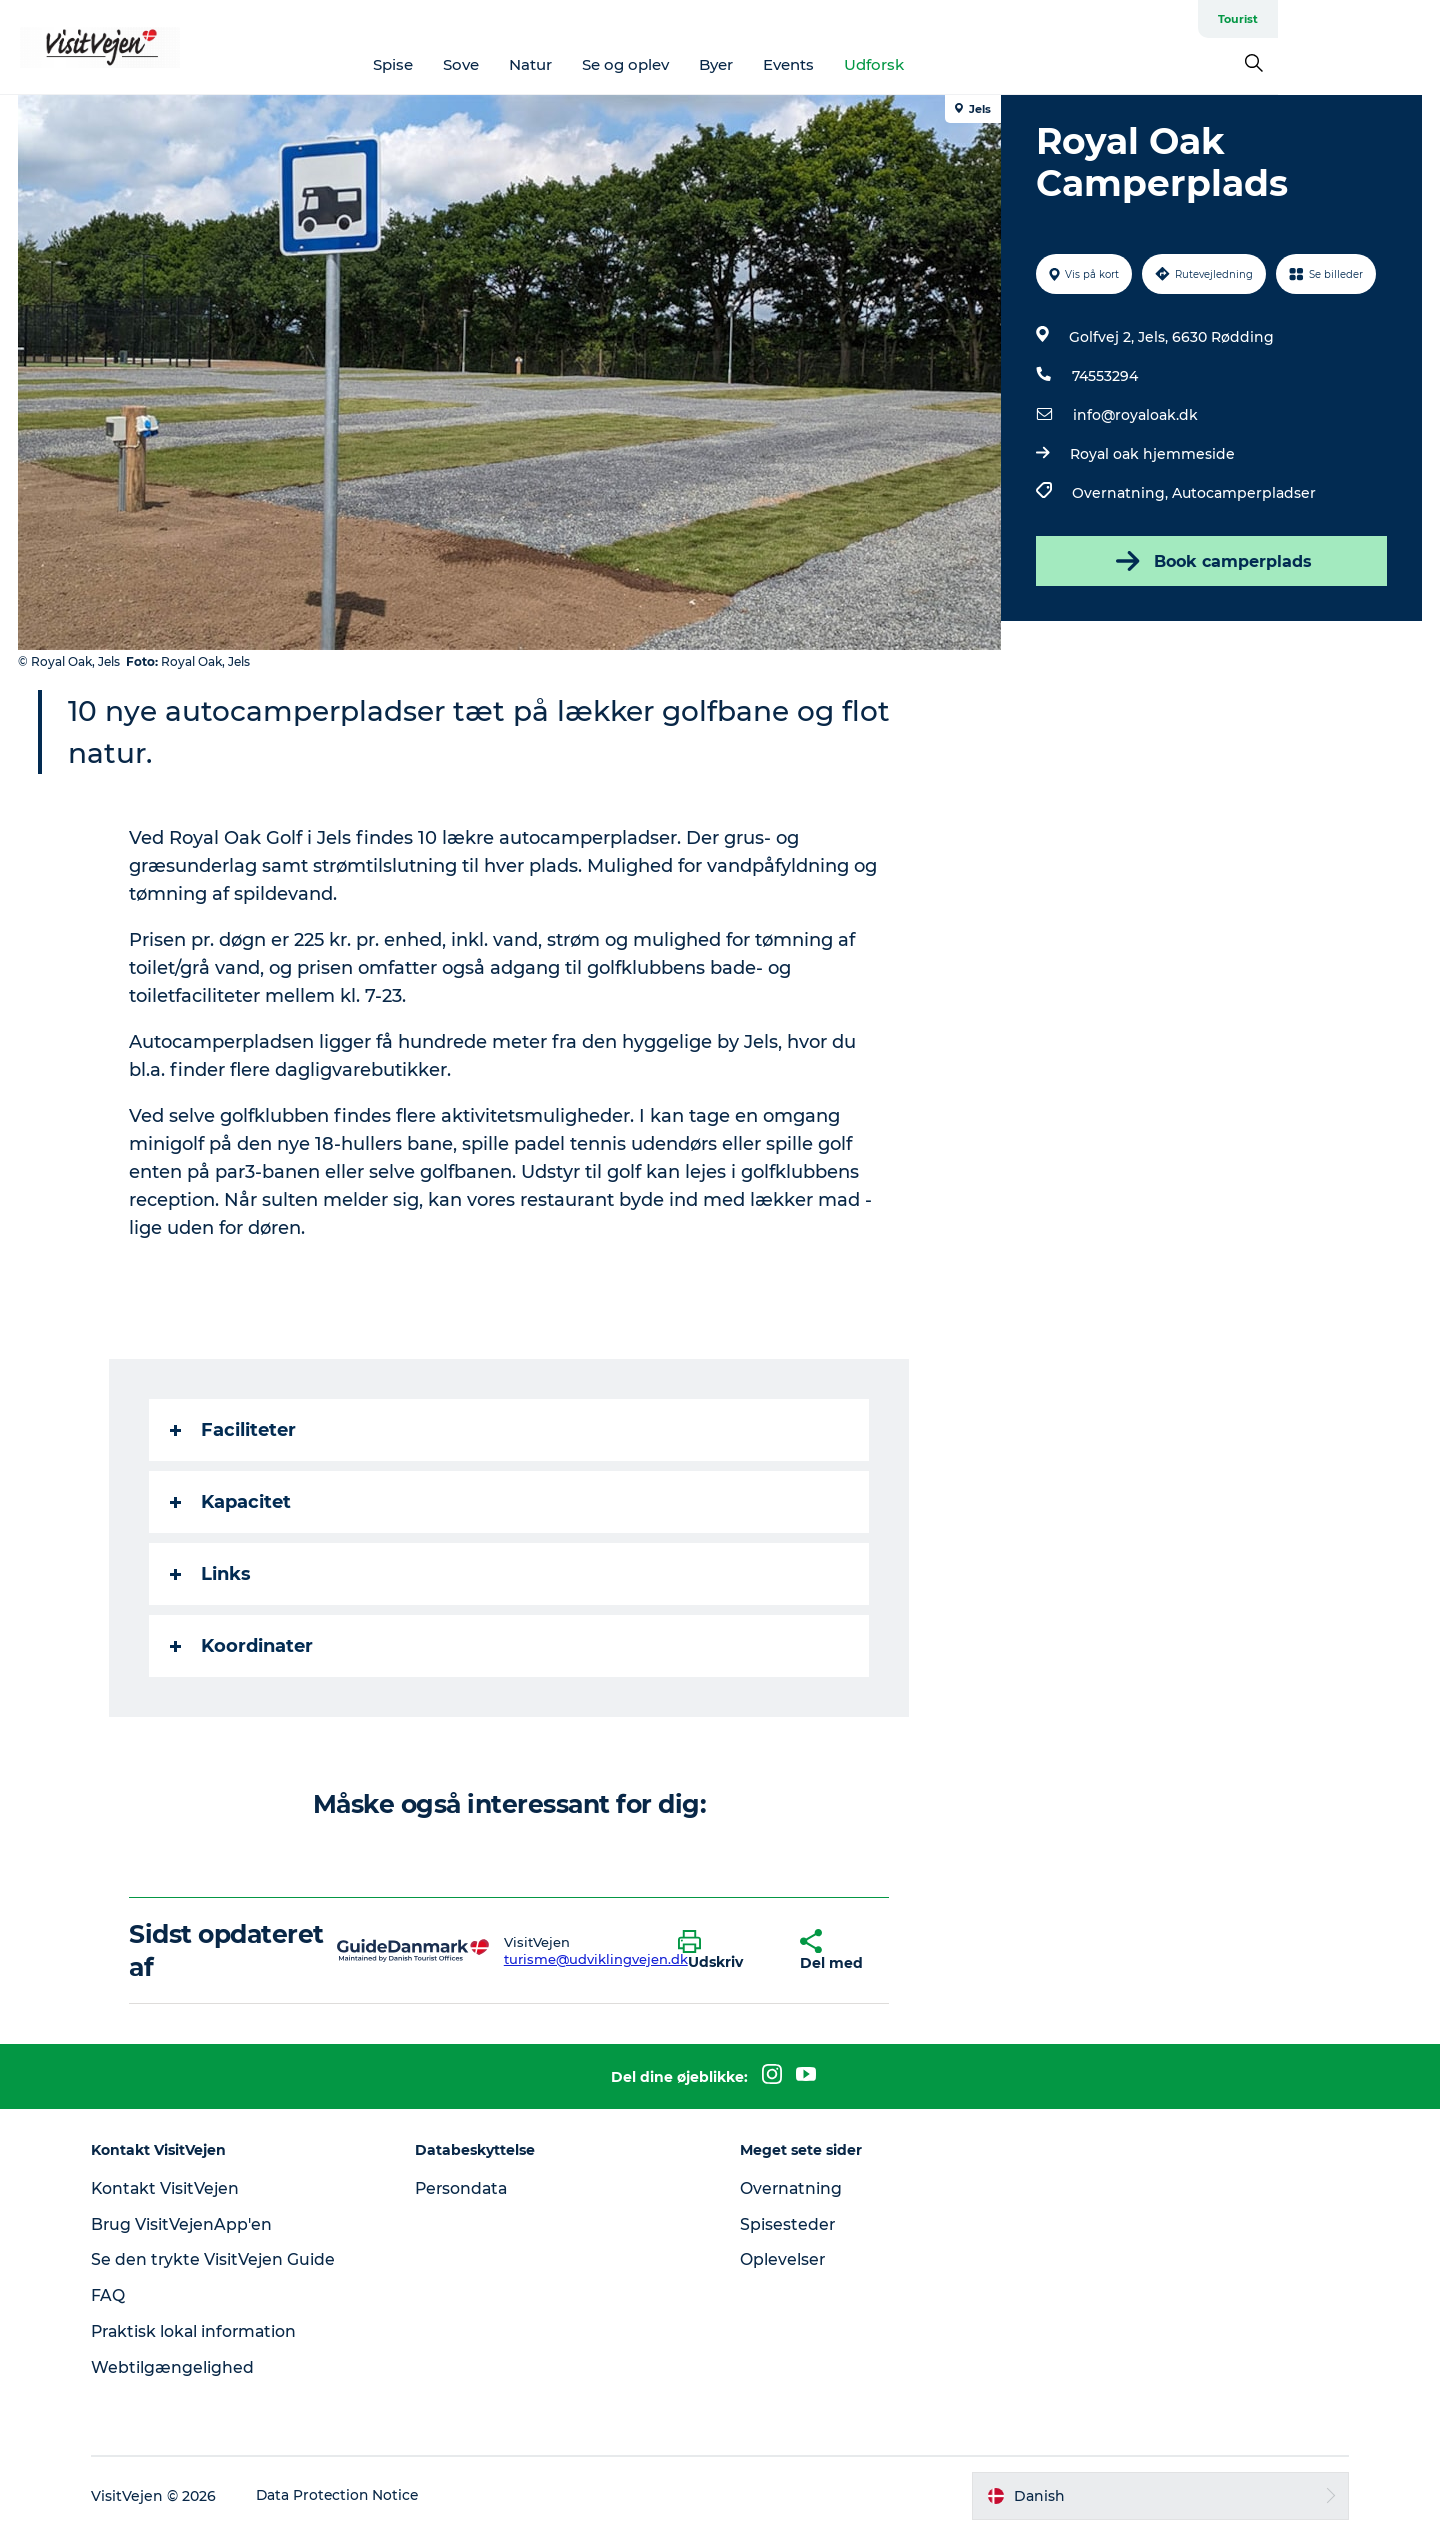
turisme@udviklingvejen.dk (596, 1959)
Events (870, 64)
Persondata (468, 2188)
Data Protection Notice (348, 2496)
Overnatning (792, 2188)
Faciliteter (234, 1430)
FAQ (117, 2295)
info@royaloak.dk (1134, 415)
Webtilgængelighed (181, 2367)
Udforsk (956, 64)
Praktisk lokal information (205, 2331)
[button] (725, 1951)
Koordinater (242, 1646)
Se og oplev (707, 64)
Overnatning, (1121, 493)
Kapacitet (231, 1502)
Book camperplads (1210, 561)
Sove (543, 64)
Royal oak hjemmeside (1151, 454)
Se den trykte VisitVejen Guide (223, 2259)
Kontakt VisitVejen (175, 2188)
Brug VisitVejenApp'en (191, 2224)
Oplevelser (783, 2259)
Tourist (1400, 19)
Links (211, 1574)
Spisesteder (788, 2224)
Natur (612, 64)
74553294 (1104, 376)
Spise (475, 64)
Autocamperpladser (1243, 493)
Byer (798, 64)
